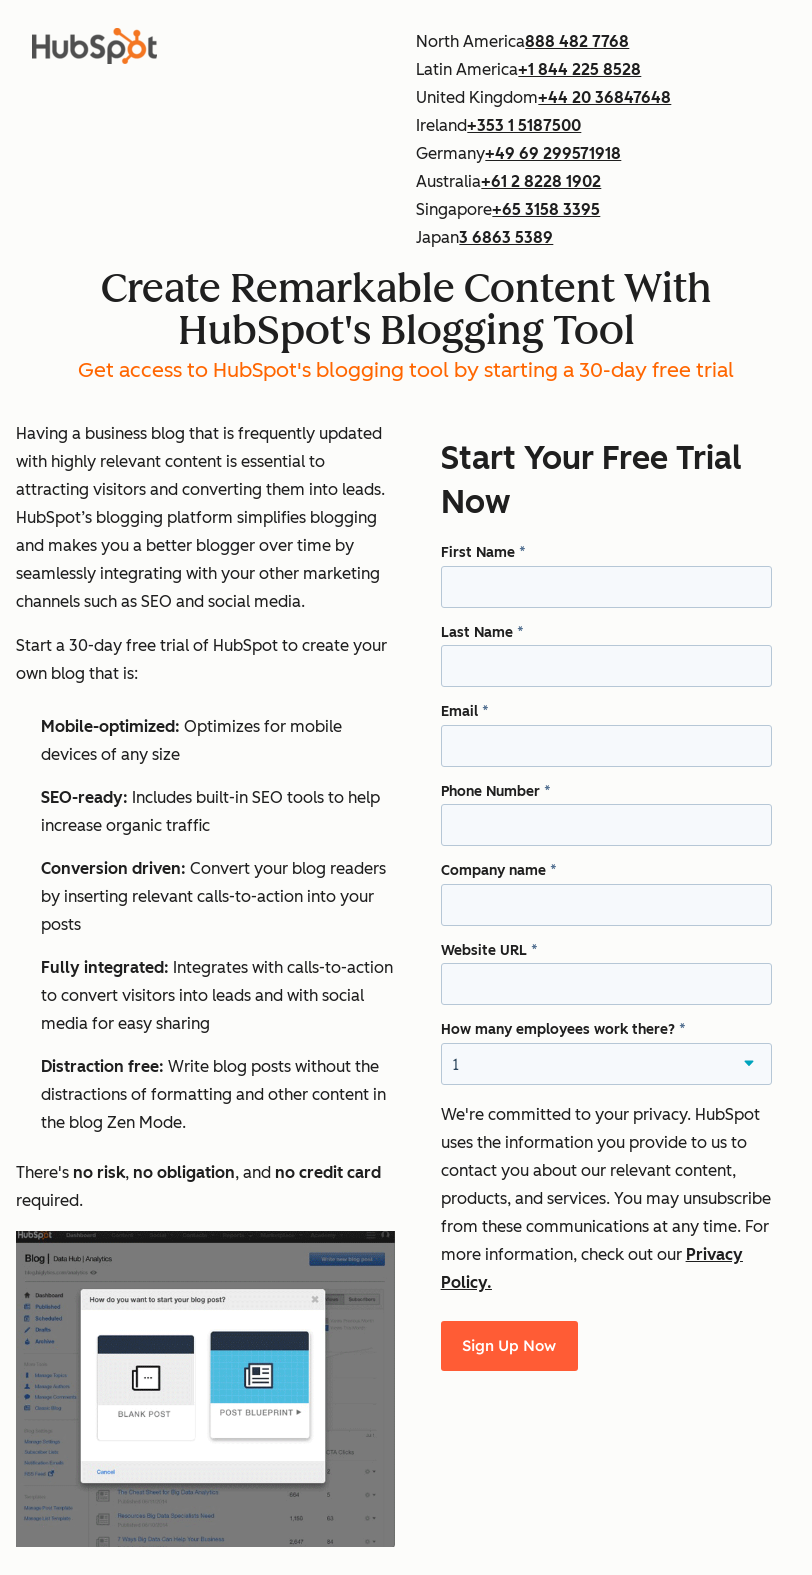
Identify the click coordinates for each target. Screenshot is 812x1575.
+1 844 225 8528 (579, 69)
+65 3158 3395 (546, 209)
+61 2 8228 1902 (541, 181)
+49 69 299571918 (553, 153)
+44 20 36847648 (604, 97)
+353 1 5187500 (524, 125)
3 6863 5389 (506, 237)
